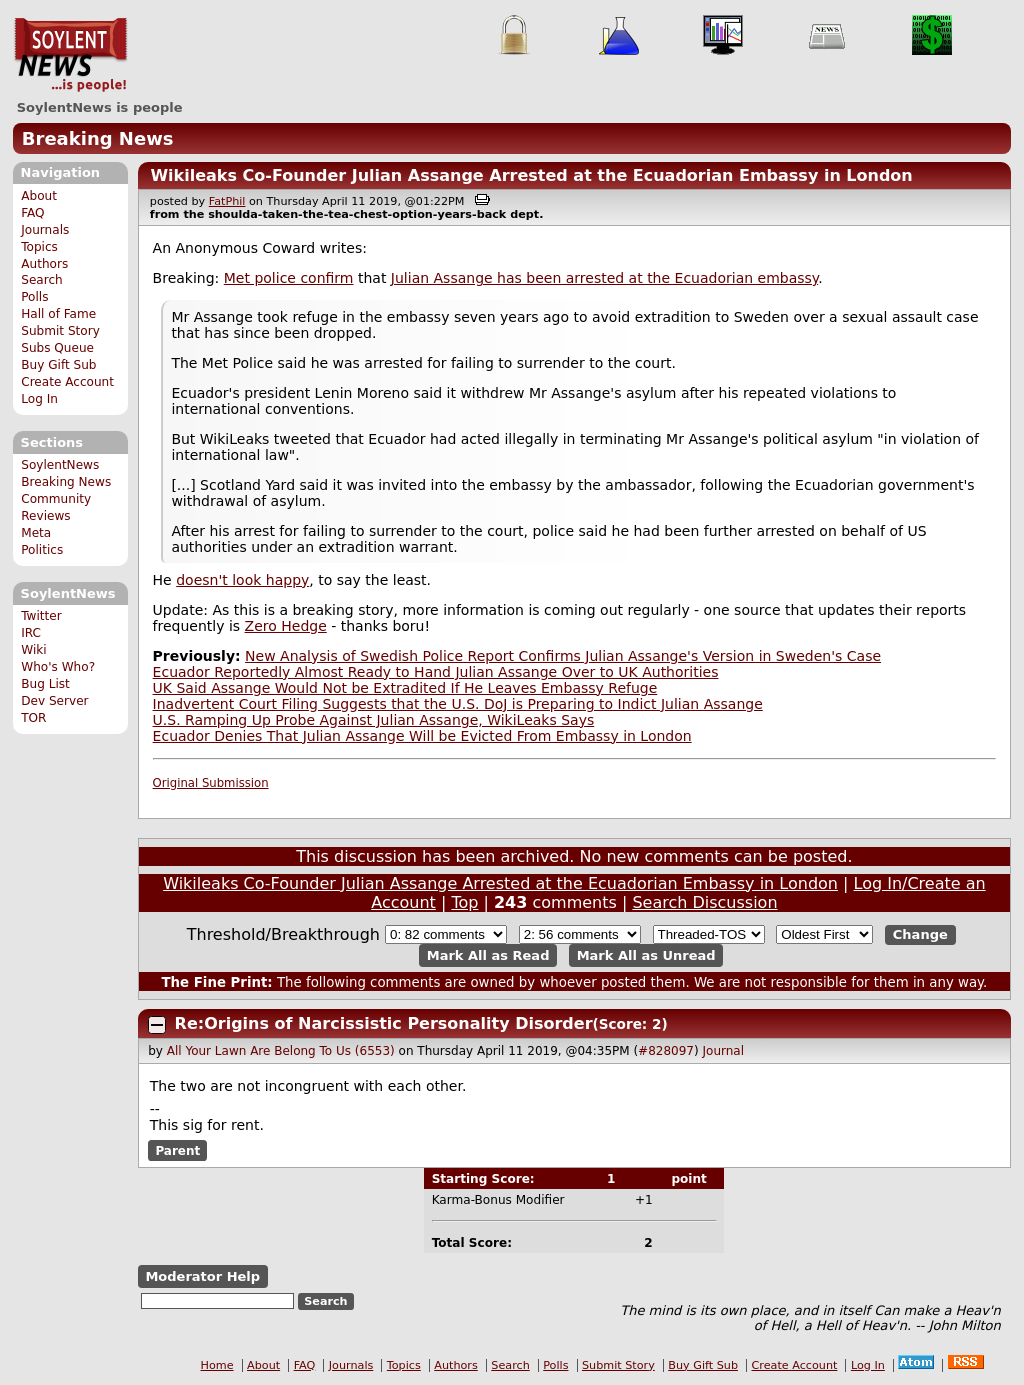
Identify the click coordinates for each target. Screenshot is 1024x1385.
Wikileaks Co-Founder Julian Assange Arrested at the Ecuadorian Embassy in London (531, 175)
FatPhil (227, 201)
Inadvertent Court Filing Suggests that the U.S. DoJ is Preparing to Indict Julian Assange (458, 704)
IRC (31, 633)
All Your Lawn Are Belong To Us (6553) (281, 1051)
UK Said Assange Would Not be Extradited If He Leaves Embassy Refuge (405, 688)
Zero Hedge (286, 626)
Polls (34, 297)
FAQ (32, 213)
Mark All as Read (488, 955)
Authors (44, 264)
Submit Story (60, 331)
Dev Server (54, 701)
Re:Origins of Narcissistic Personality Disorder (384, 1023)
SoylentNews (70, 55)
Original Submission (211, 783)
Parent (177, 1151)
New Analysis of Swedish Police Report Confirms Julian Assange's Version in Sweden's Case (563, 656)
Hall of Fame (58, 314)
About (39, 196)
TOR (33, 718)
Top (464, 902)
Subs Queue (57, 348)
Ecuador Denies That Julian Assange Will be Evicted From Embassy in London (422, 736)
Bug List (45, 684)
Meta (36, 533)
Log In (39, 399)
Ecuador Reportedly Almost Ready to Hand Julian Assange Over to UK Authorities (436, 672)
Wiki (33, 650)
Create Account (67, 382)
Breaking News (98, 138)
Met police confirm (289, 278)
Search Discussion (704, 902)
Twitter (41, 616)
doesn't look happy (242, 580)
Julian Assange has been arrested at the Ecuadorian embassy (604, 278)
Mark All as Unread (646, 955)
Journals (45, 230)
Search (42, 280)
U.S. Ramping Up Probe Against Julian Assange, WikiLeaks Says (374, 720)
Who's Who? (58, 667)
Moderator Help (202, 1276)
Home (217, 1365)
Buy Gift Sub (58, 365)
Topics (39, 247)
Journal (724, 1051)
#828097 (666, 1051)
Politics (42, 550)
